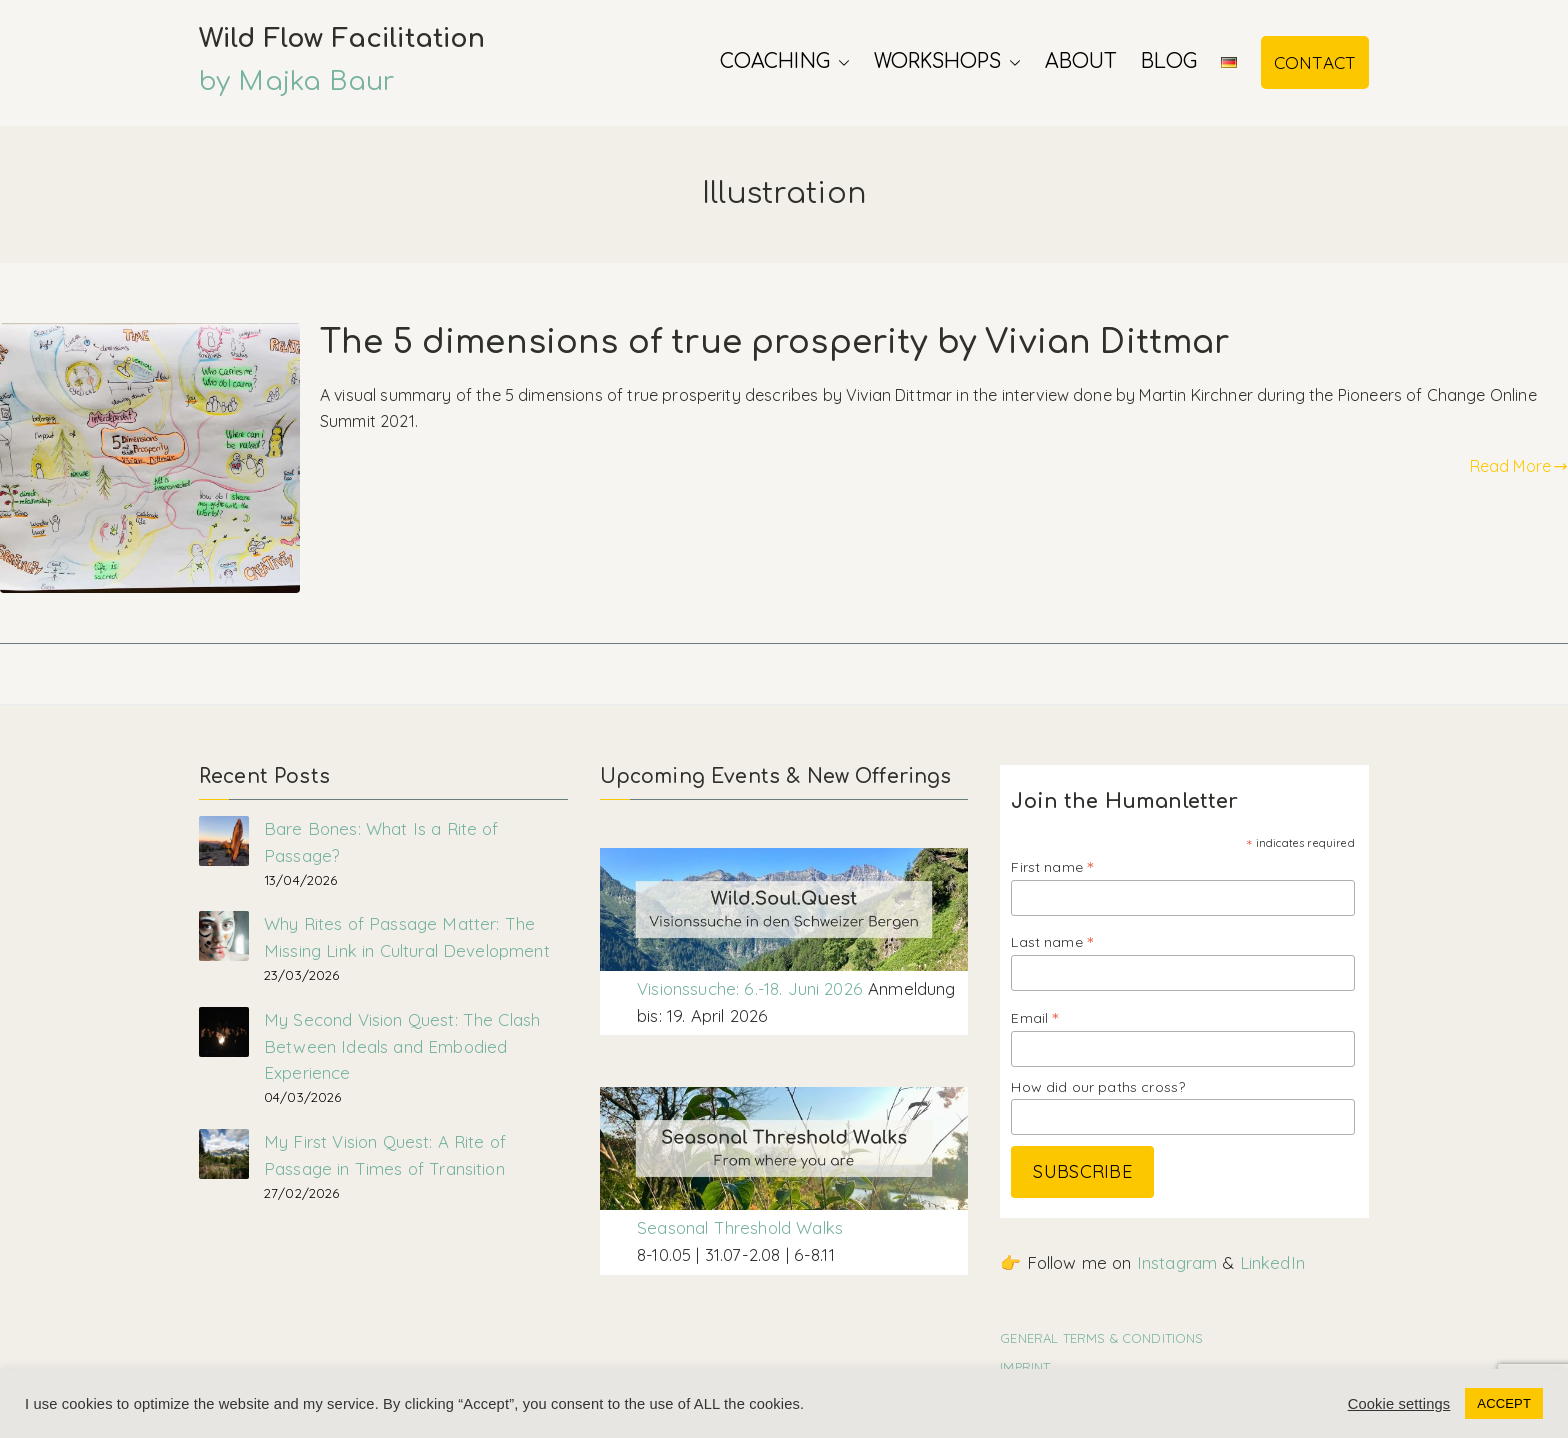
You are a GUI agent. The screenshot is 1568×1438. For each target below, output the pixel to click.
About (1081, 61)
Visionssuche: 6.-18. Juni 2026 (752, 988)
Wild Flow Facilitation (342, 38)
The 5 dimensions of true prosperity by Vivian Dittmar (774, 342)
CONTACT (1315, 62)
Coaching (785, 62)
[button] (840, 62)
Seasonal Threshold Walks (740, 1227)
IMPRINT (1025, 1367)
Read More (1519, 466)
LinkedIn (1272, 1262)
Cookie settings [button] (1399, 1404)
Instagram (1177, 1262)
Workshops (947, 62)
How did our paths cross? (1098, 1087)
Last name (1052, 941)
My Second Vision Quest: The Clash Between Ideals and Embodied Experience (402, 1046)
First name (1052, 866)
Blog (1169, 61)
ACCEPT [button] (1504, 1403)
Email (1034, 1017)
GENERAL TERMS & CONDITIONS (1101, 1338)
